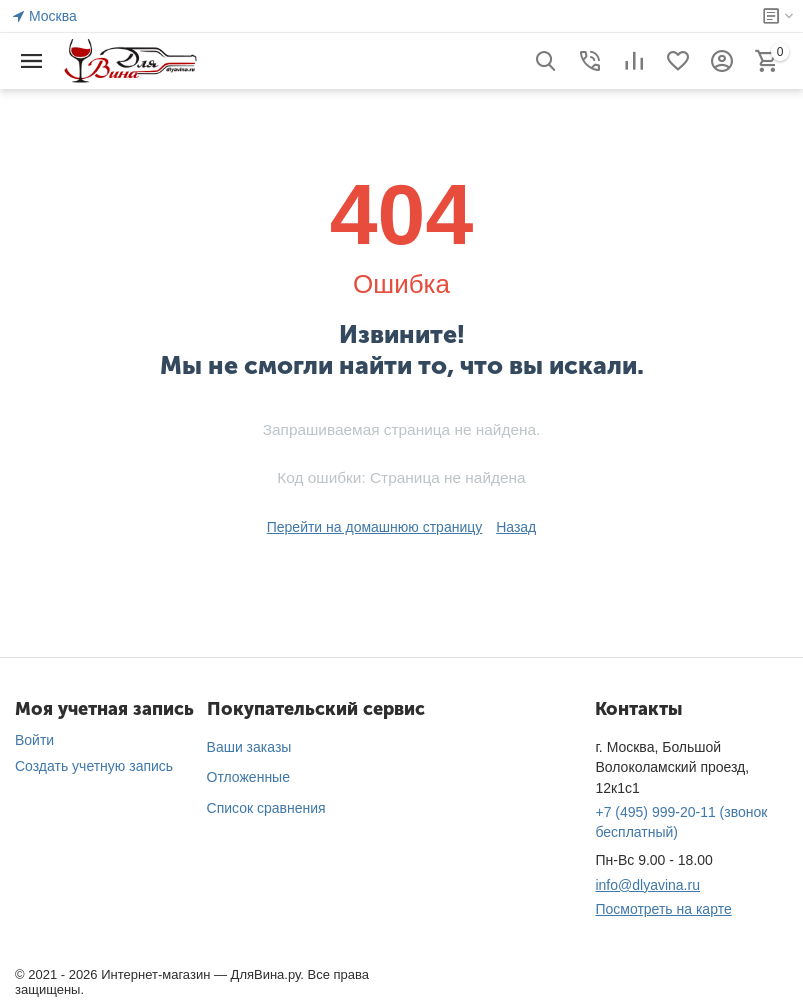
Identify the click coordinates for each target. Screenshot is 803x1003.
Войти (34, 740)
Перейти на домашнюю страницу (375, 527)
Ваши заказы (249, 747)
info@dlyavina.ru (647, 885)
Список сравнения (266, 808)
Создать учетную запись (94, 766)
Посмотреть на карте (663, 909)
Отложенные (248, 777)
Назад (516, 527)
